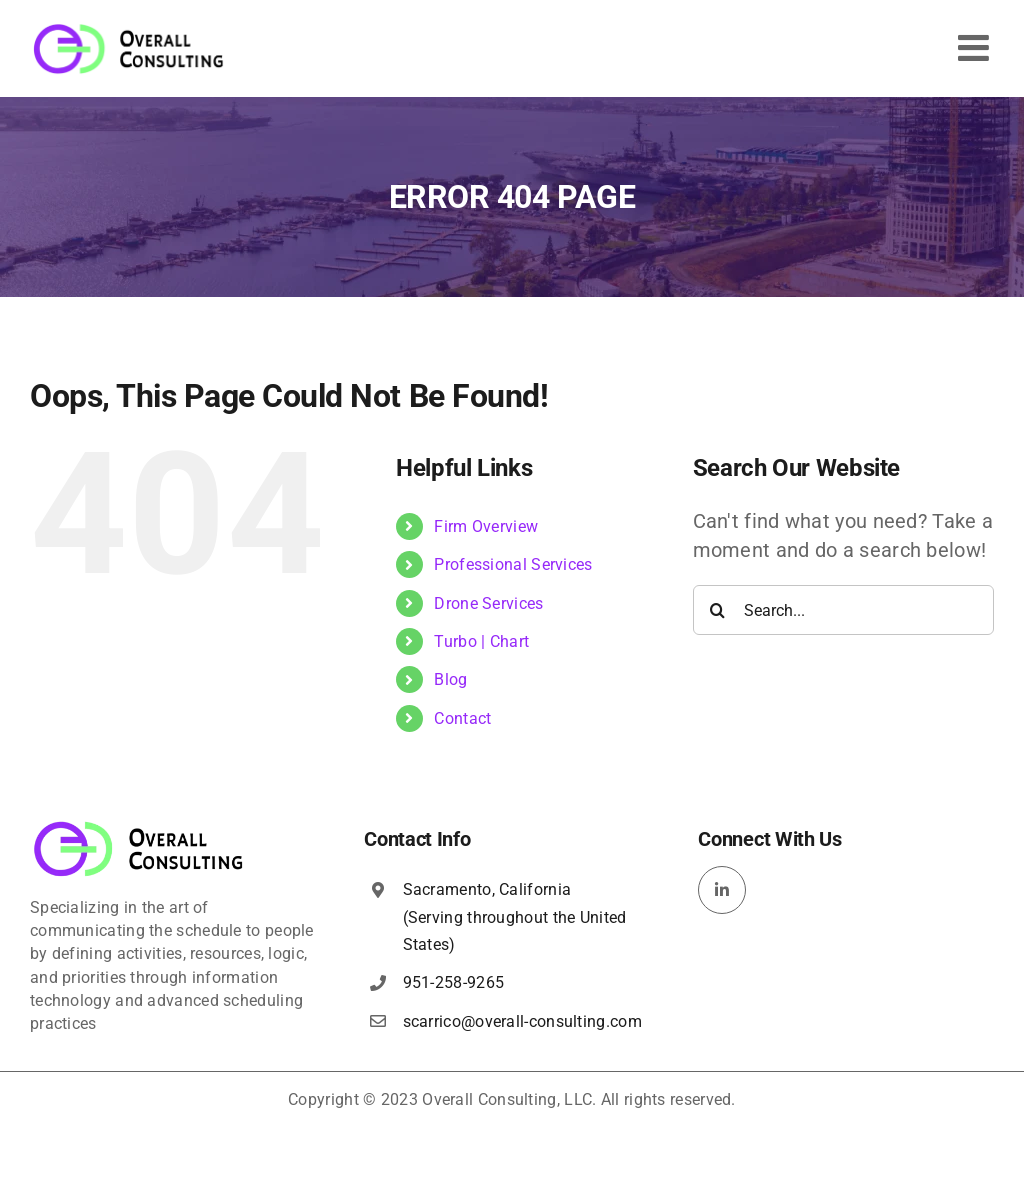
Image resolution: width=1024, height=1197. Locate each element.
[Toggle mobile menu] (976, 48)
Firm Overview (486, 526)
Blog (450, 679)
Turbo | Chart (481, 641)
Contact (462, 718)
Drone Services (488, 603)
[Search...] (843, 610)
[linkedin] (722, 890)
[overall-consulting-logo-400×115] (139, 827)
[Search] (718, 610)
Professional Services (513, 564)
